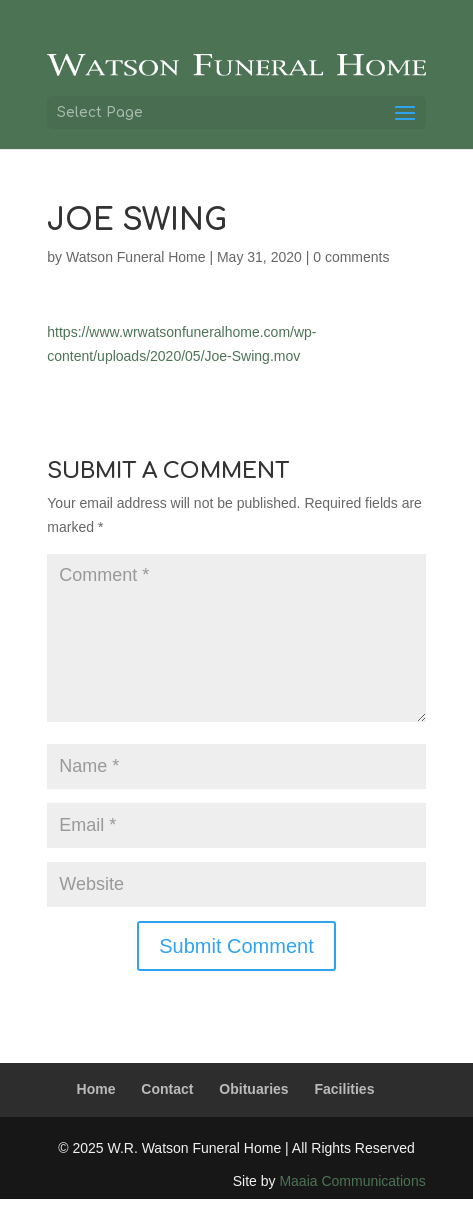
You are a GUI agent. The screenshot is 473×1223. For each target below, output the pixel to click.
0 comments (351, 257)
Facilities (345, 1089)
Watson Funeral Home (136, 257)
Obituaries (253, 1089)
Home (96, 1089)
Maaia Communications (352, 1181)
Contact (167, 1089)
